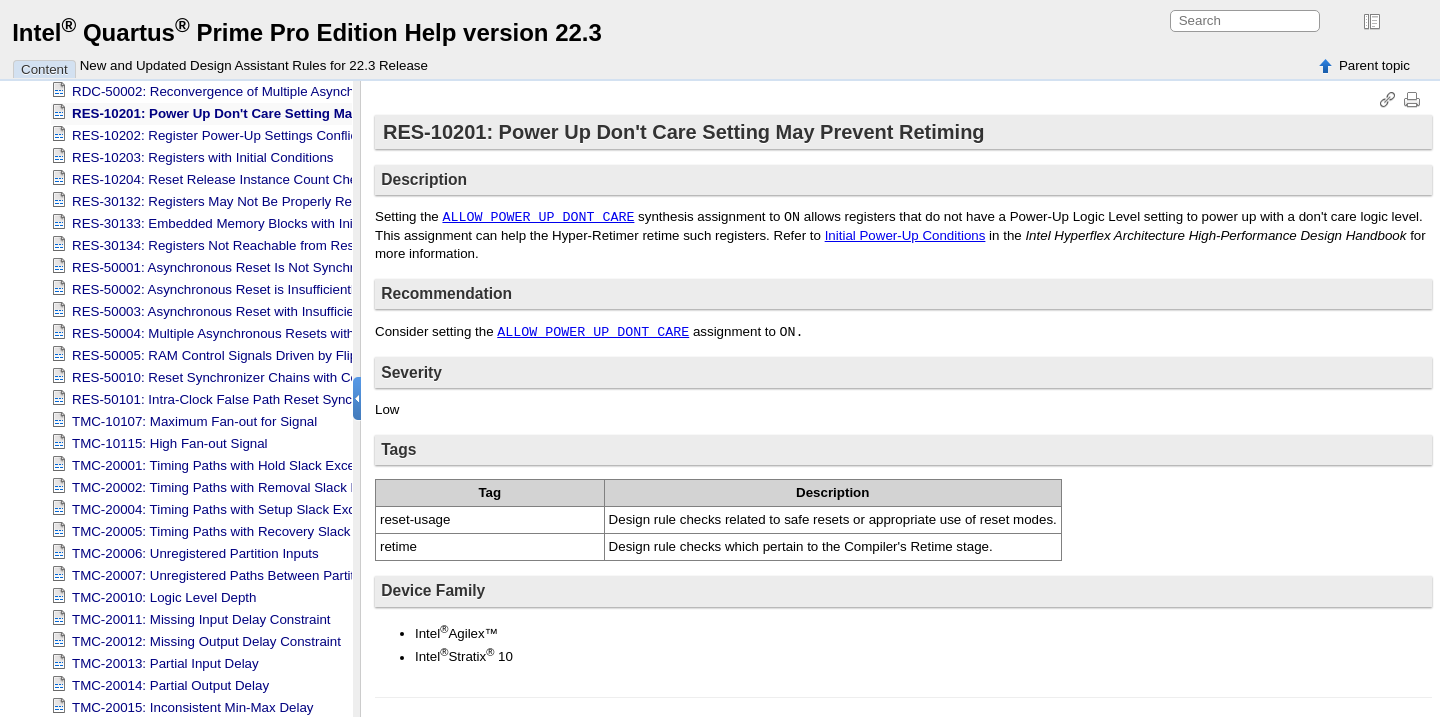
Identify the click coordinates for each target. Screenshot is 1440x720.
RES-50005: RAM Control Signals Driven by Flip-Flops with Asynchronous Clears (311, 352)
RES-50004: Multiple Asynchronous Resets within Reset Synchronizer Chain (297, 330)
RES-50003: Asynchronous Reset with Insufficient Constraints (254, 308)
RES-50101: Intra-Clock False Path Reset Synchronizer (236, 396)
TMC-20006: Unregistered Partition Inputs (195, 550)
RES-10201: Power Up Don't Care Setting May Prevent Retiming (272, 110)
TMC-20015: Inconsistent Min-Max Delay (192, 704)
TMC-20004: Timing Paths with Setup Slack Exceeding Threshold (265, 506)
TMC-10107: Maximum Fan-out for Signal (194, 418)
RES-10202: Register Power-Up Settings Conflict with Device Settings (278, 132)
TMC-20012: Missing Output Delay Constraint (206, 638)
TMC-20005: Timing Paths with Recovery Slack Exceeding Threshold (275, 528)
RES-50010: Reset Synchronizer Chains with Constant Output (255, 374)
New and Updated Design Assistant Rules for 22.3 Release (254, 65)
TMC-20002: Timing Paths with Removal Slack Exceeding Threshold (273, 484)
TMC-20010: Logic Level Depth (164, 594)
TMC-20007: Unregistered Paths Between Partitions (225, 572)
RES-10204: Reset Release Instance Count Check (221, 176)
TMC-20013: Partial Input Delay (165, 660)
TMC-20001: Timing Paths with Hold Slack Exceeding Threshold (261, 462)
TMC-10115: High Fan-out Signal (170, 440)
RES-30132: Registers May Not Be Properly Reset (221, 198)
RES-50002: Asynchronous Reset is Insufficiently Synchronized (258, 286)
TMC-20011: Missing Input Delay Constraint (201, 616)
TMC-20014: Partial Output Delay (170, 682)
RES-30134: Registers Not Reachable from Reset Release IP (253, 242)
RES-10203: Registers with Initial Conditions (203, 154)
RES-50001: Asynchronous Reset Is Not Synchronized (233, 264)
